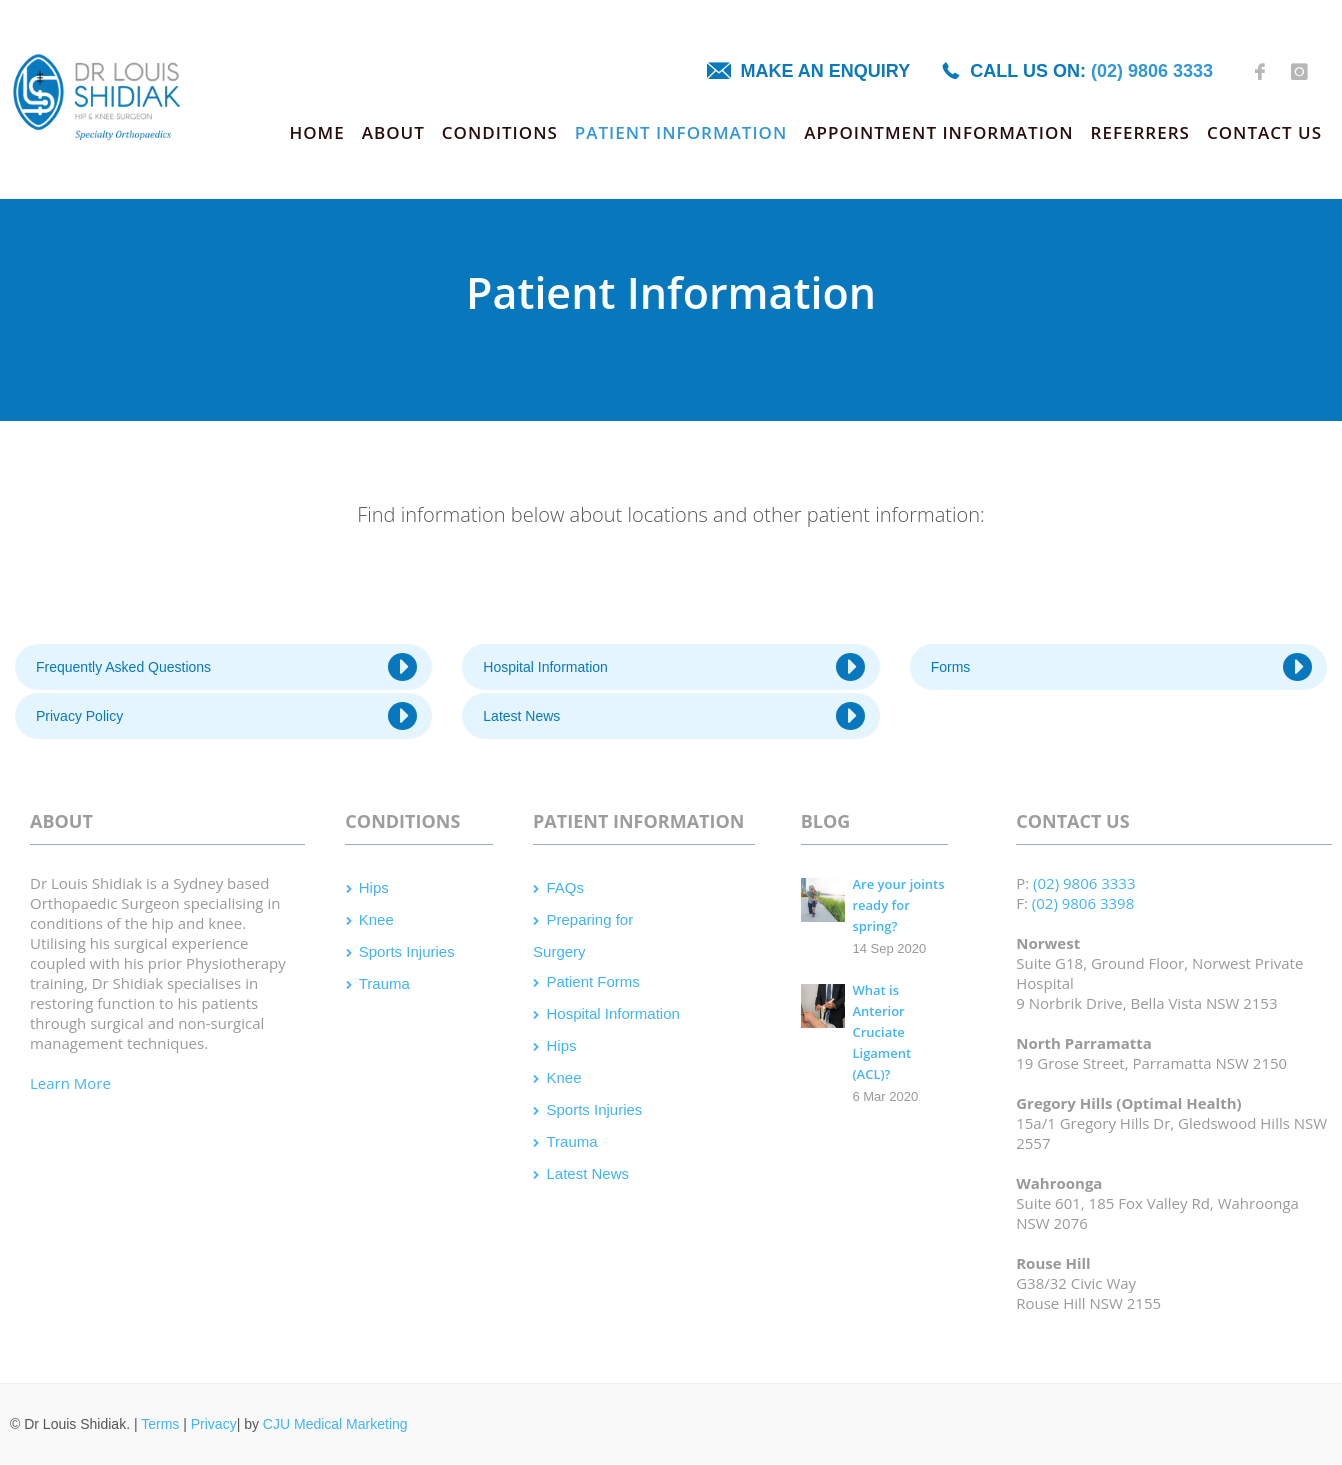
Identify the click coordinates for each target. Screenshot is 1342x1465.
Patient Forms (592, 981)
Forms (1121, 667)
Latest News (673, 716)
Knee (376, 919)
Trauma (384, 983)
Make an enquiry (826, 71)
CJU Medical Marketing (335, 1424)
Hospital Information (673, 667)
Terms (160, 1424)
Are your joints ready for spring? (898, 905)
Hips (374, 887)
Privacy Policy (226, 716)
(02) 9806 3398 (1083, 903)
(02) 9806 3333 (1152, 71)
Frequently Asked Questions (226, 667)
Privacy (214, 1424)
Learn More (70, 1083)
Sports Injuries (407, 951)
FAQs (565, 887)
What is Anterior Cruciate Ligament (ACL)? (881, 1032)
